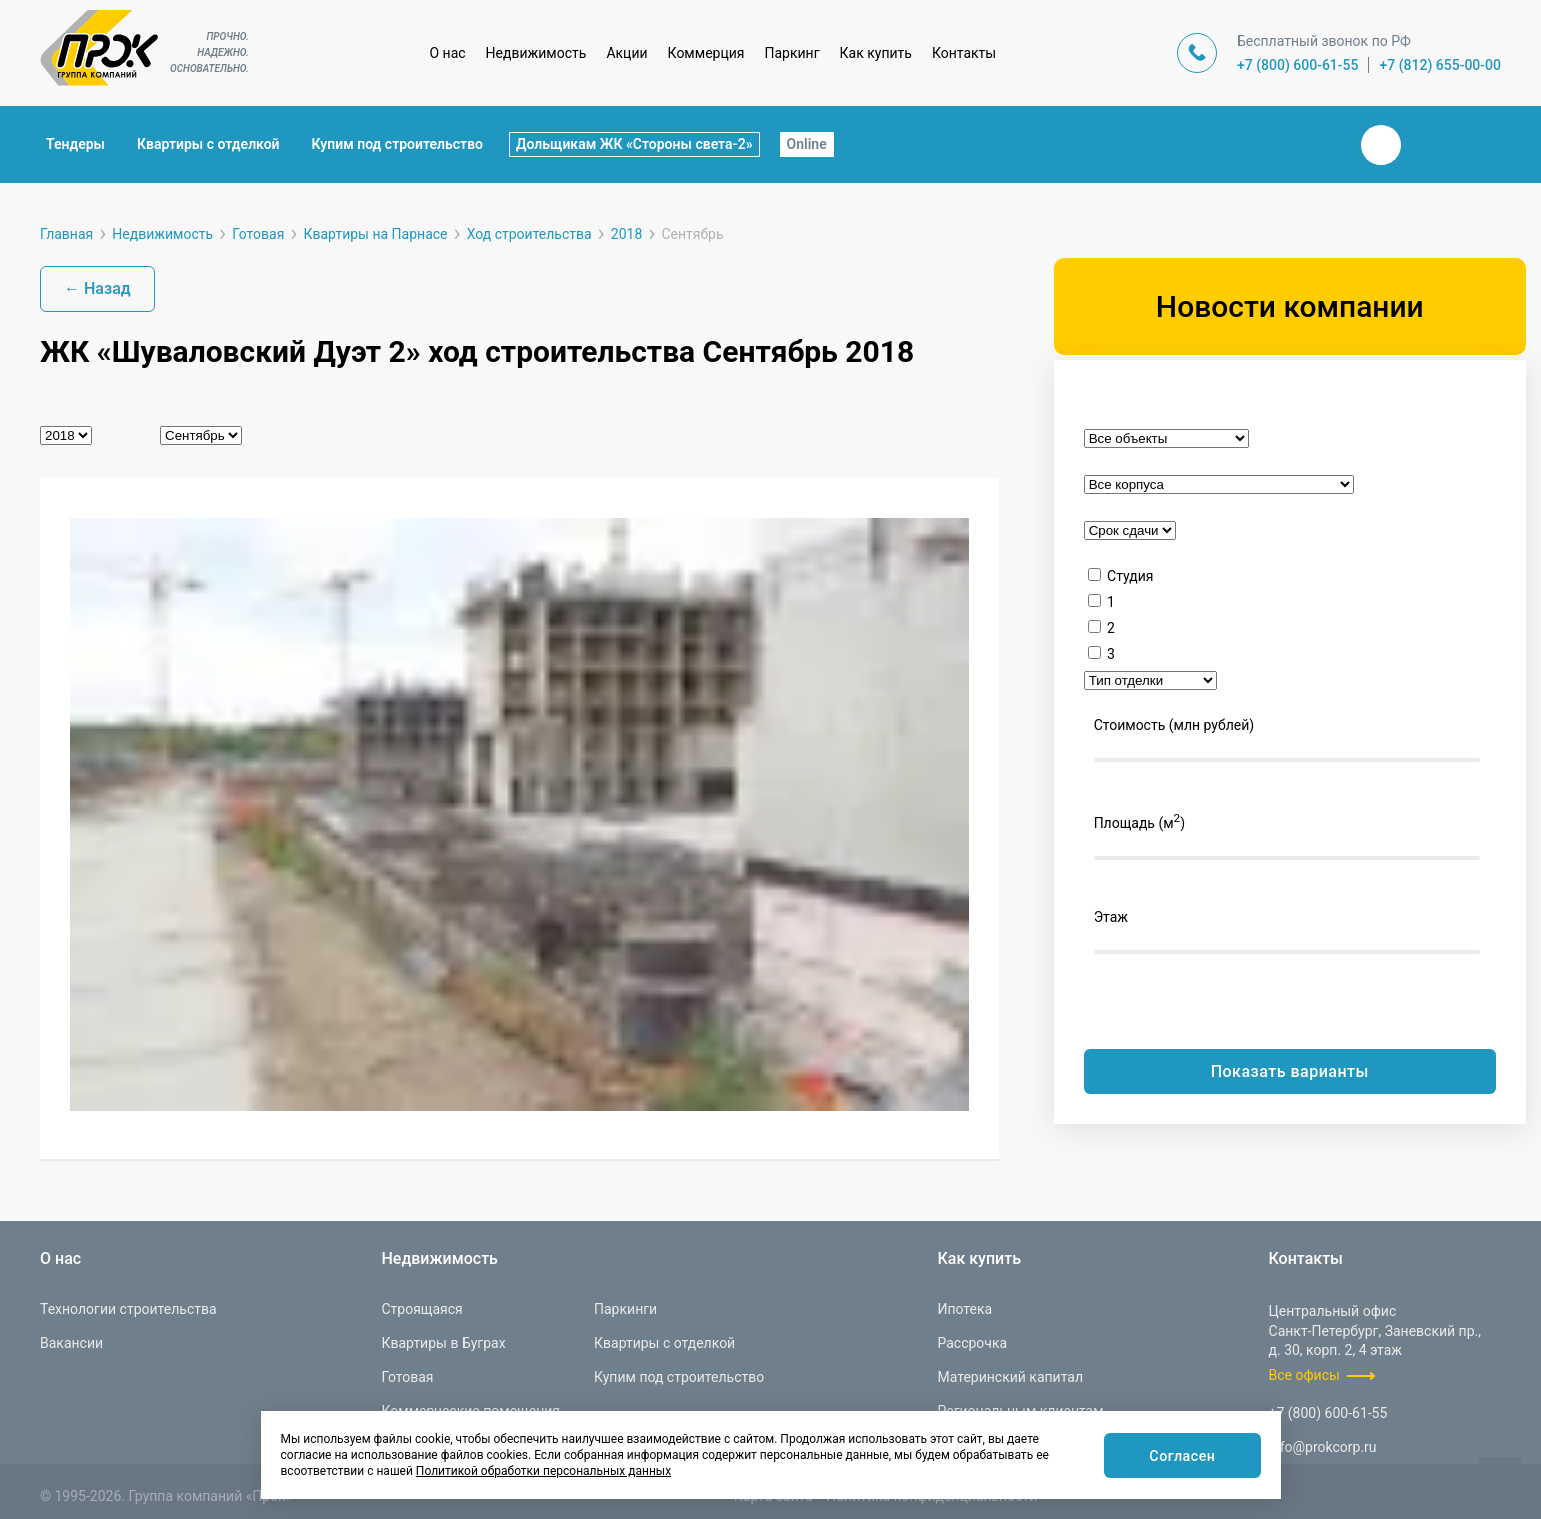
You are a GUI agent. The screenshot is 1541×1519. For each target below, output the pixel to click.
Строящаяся (421, 1309)
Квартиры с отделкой (208, 144)
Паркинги (625, 1309)
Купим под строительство (397, 144)
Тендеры (75, 144)
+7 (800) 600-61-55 (1298, 65)
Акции (626, 53)
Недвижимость (536, 53)
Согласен (1179, 1456)
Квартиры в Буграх (443, 1343)
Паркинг (792, 53)
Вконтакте (1381, 145)
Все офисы (1304, 1375)
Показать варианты (1290, 1071)
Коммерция (706, 53)
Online (807, 144)
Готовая (407, 1377)
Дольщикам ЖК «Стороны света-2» (634, 144)
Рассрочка (972, 1343)
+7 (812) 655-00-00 (1440, 65)
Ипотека (964, 1309)
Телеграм (1429, 145)
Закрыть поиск (1317, 144)
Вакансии (71, 1343)
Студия (1130, 576)
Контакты (964, 53)
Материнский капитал (1010, 1377)
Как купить (876, 53)
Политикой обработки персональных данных (543, 1471)
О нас (447, 53)
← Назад (97, 288)
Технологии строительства (128, 1309)
